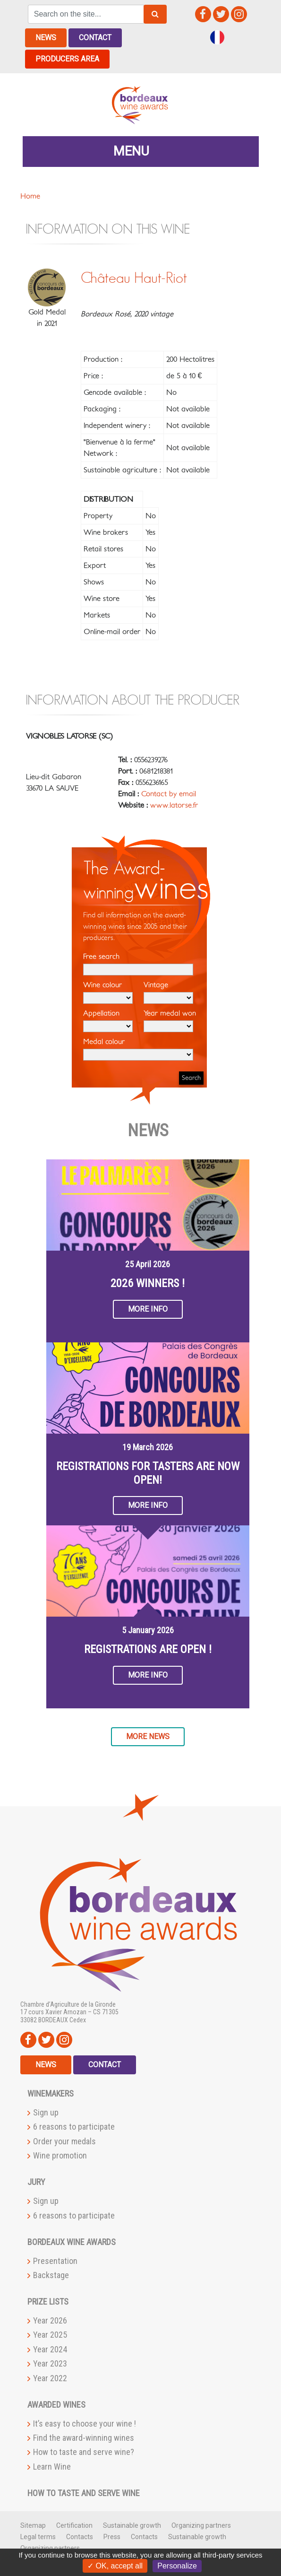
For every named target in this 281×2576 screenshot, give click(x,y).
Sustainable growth (132, 2525)
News (45, 37)
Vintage (168, 992)
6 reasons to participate (74, 2127)
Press (111, 2536)
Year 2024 (50, 2349)
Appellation (108, 1021)
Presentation (55, 2260)
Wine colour (108, 992)
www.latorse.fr (174, 805)
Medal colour (138, 1049)
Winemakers (50, 2093)
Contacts (79, 2536)
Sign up (46, 2112)
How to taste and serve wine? (83, 2452)
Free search (138, 964)
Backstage (51, 2275)
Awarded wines (56, 2404)
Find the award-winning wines (83, 2438)
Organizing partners (201, 2525)
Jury (36, 2182)
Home (30, 196)
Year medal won (170, 1021)
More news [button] (148, 1736)
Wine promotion (60, 2155)
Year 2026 (50, 2320)
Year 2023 (50, 2363)
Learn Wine (52, 2466)
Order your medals (64, 2141)
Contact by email (168, 794)
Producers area (67, 58)
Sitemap (33, 2525)
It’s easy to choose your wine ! (84, 2423)
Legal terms (38, 2536)
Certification (74, 2525)
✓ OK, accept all (115, 2566)
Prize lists (47, 2301)
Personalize (177, 2566)
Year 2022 (50, 2378)
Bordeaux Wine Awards (71, 2241)
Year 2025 (50, 2335)
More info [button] (148, 1308)
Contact (95, 37)
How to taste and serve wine (83, 2493)
